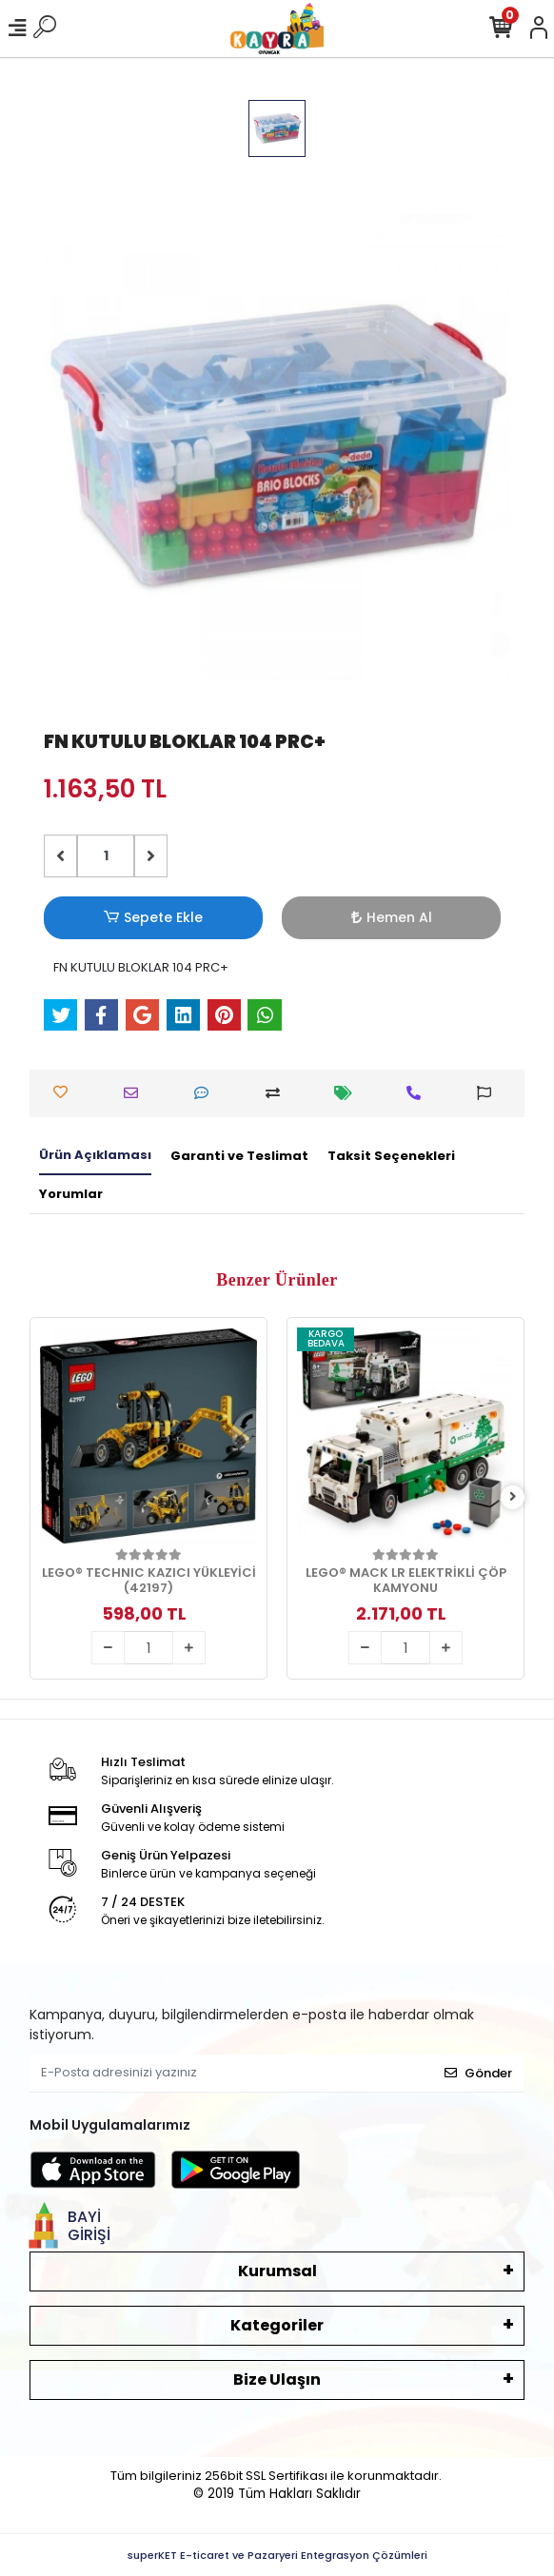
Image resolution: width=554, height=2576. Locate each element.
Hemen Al (391, 917)
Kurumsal (277, 2271)
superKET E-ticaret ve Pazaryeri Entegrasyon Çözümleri (277, 2555)
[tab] (95, 1156)
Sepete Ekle (153, 918)
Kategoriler (277, 2325)
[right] (513, 1497)
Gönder (478, 2073)
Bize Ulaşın (277, 2379)
